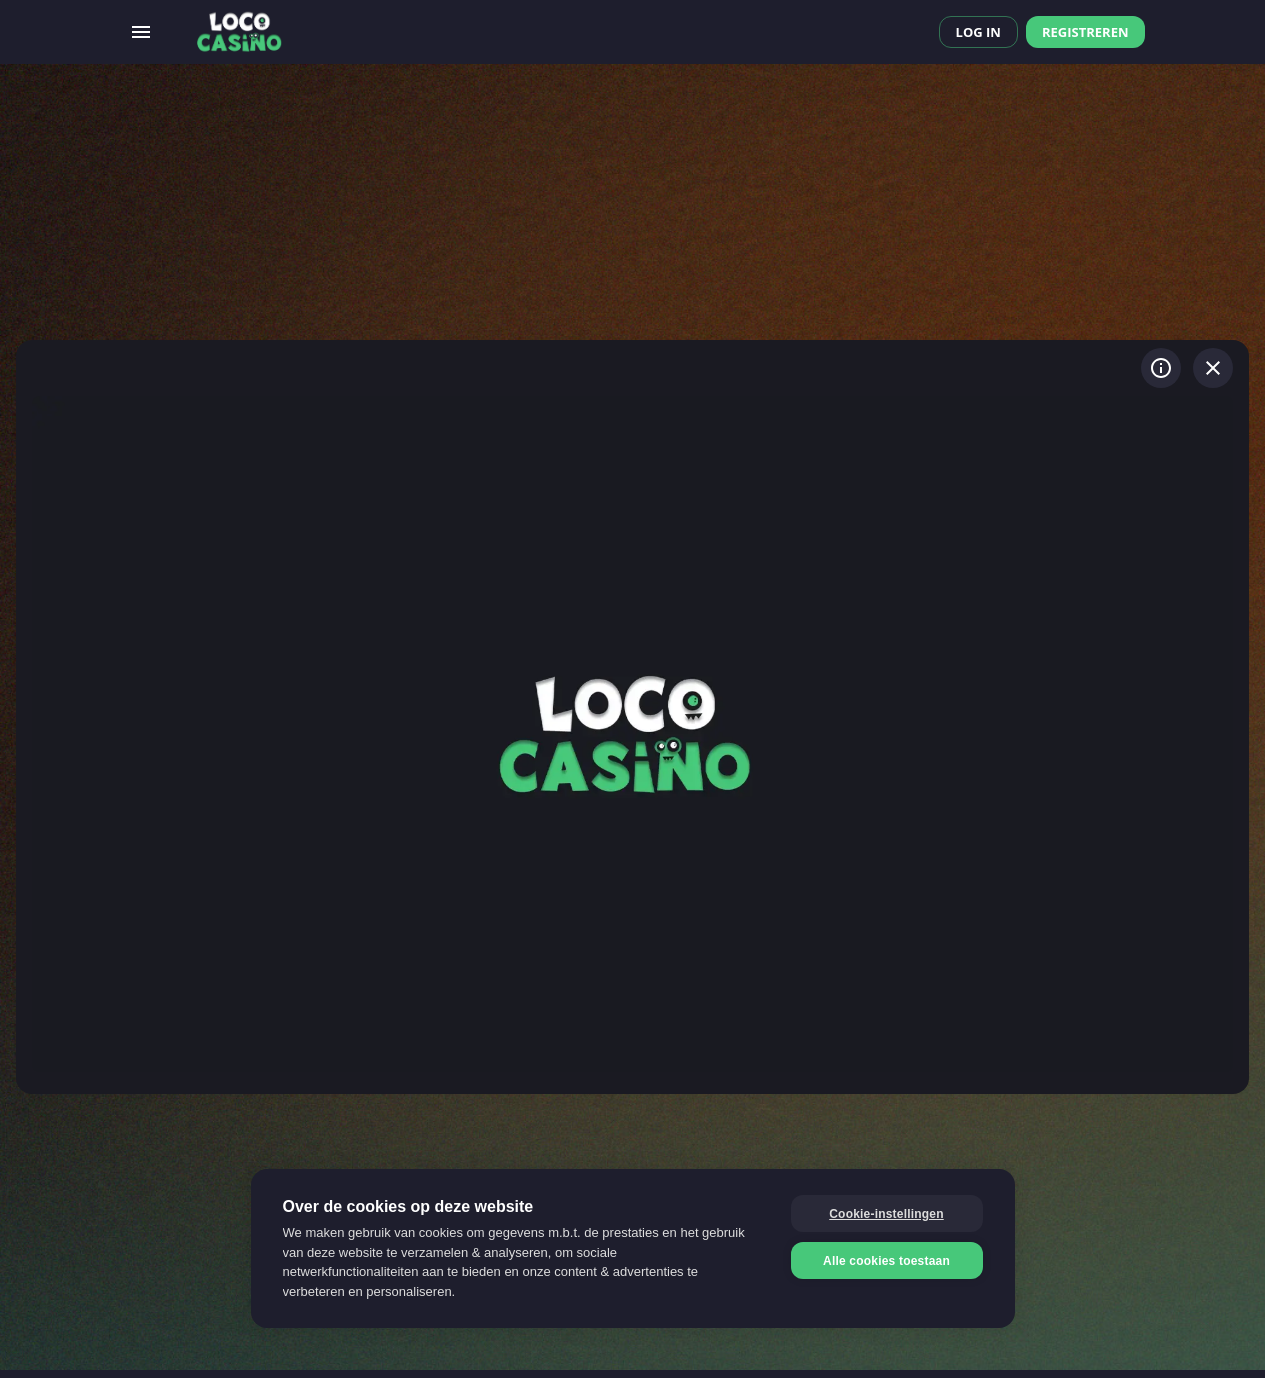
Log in (978, 32)
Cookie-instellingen (886, 1214)
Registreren (1085, 32)
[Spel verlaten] (1213, 368)
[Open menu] (141, 32)
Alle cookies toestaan (886, 1261)
